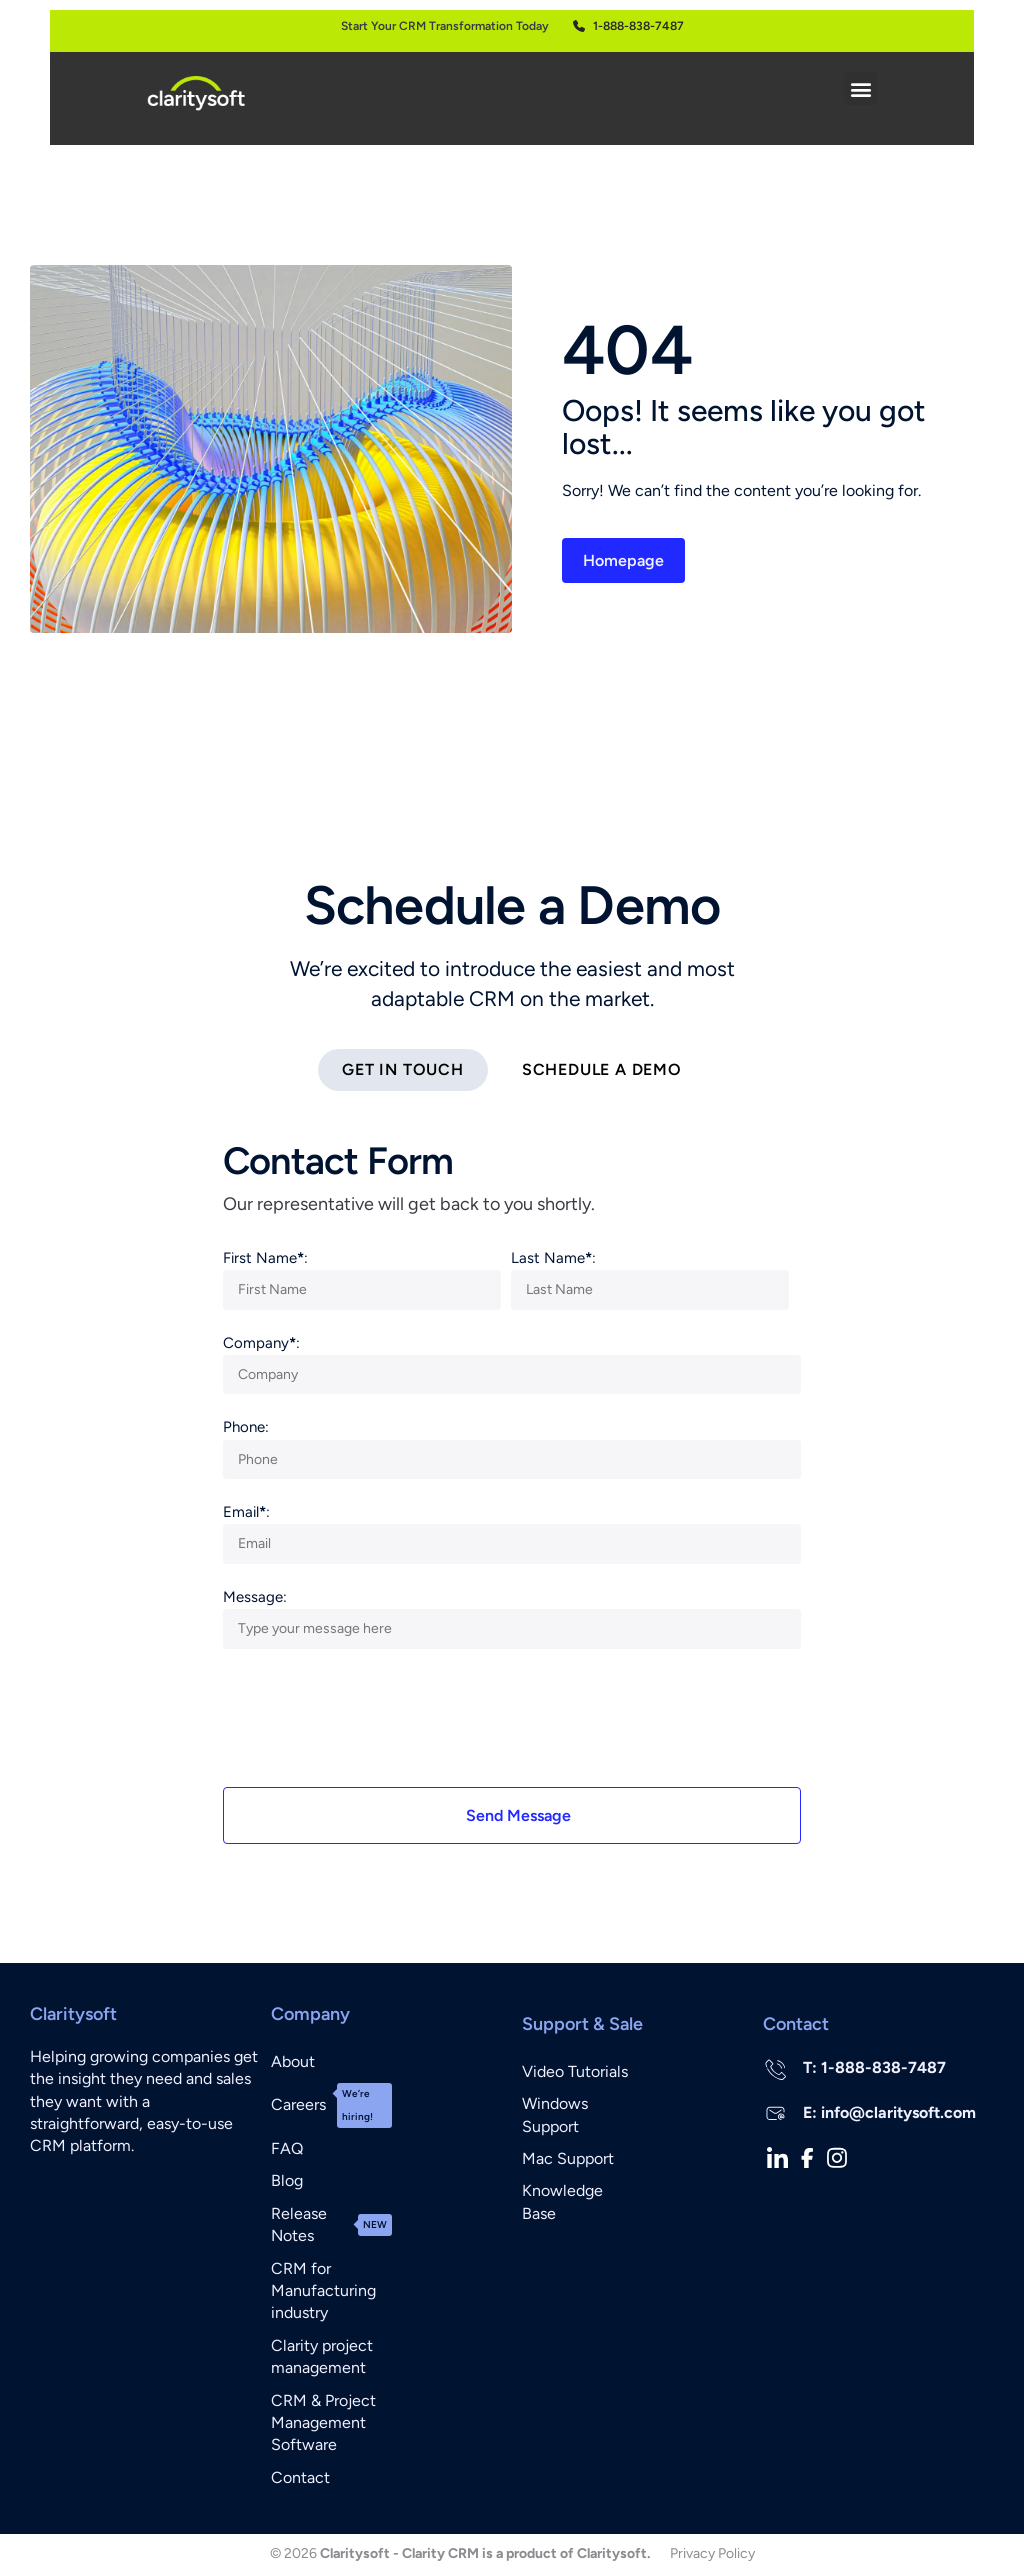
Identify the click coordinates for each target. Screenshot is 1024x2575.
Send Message (518, 1816)
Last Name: (553, 1259)
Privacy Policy (712, 2554)
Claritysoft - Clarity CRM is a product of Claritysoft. (485, 2554)
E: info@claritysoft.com (889, 2113)
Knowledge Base (562, 2202)
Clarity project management (322, 2357)
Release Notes (331, 2225)
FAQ (287, 2149)
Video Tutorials (575, 2072)
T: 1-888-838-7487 (874, 2068)
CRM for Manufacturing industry (323, 2292)
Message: (255, 1598)
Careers (331, 2106)
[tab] (403, 1071)
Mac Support (568, 2159)
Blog (287, 2181)
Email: (246, 1513)
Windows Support (555, 2115)
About (293, 2062)
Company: (261, 1344)
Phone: (246, 1428)
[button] (860, 88)
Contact (300, 2478)
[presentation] (375, 1729)
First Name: (265, 1259)
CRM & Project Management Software (323, 2424)
